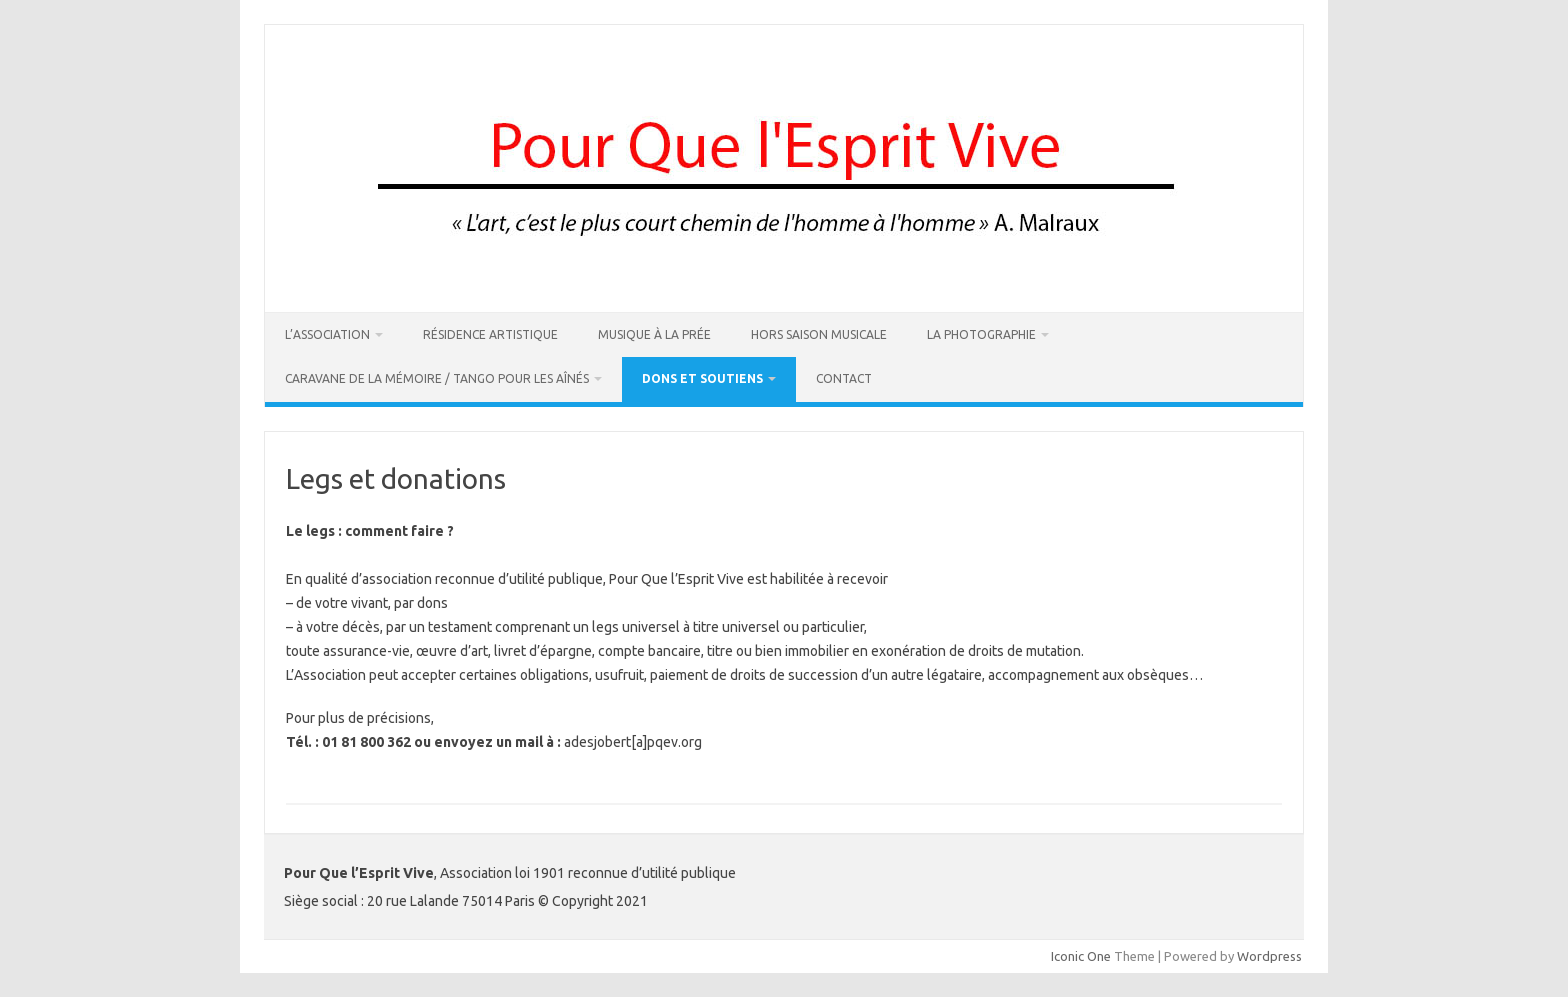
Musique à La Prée (654, 334)
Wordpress (1269, 956)
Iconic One (1081, 956)
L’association (327, 334)
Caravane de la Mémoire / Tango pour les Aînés (437, 378)
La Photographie (981, 334)
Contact (844, 378)
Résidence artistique (490, 334)
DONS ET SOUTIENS (702, 378)
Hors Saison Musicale (819, 334)
